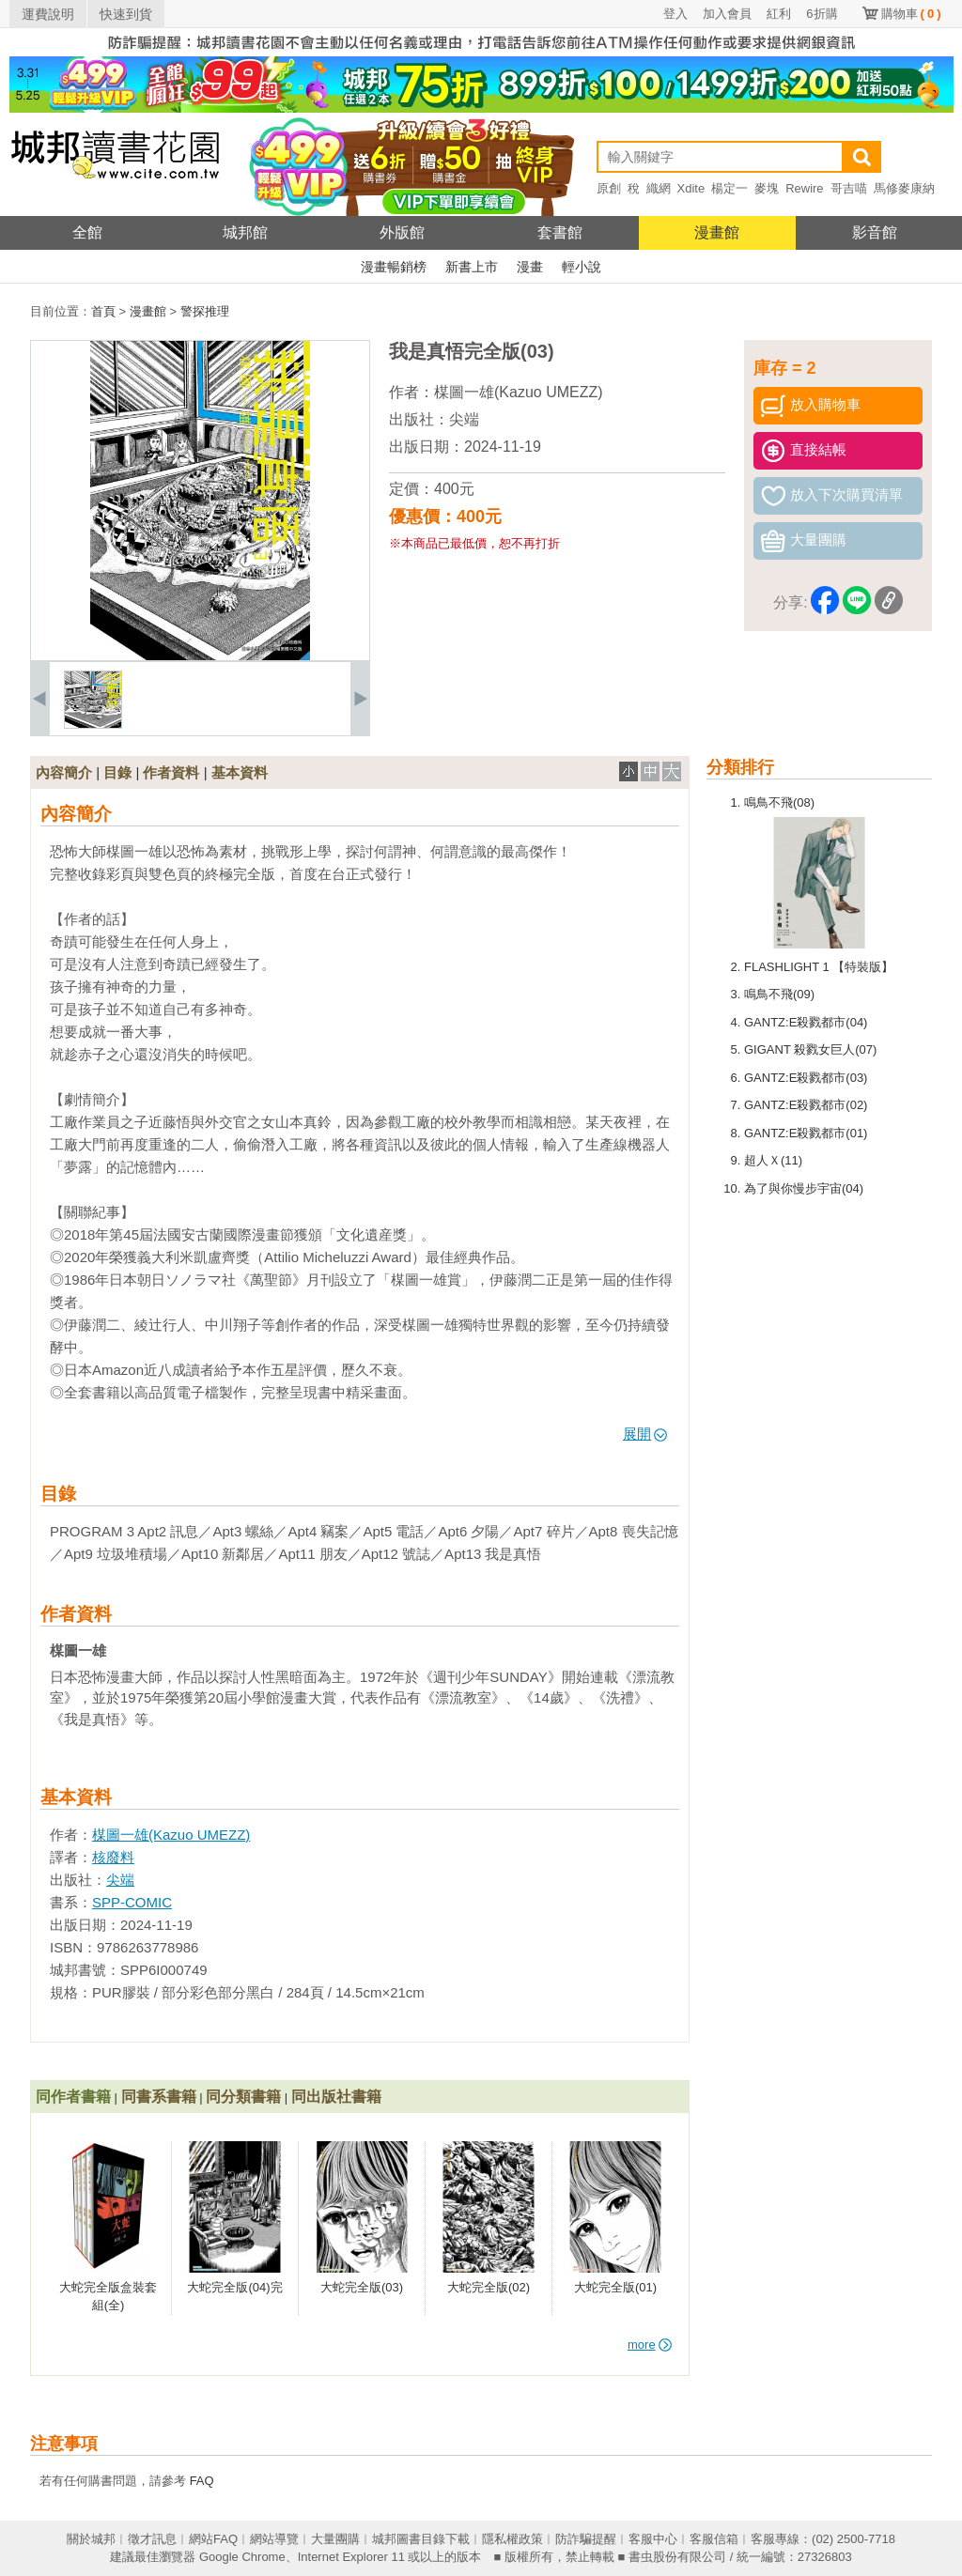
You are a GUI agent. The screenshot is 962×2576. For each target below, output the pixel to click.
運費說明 (48, 14)
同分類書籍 (243, 2097)
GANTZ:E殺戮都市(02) (805, 1105)
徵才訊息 (152, 2539)
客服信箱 (714, 2539)
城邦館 (245, 232)
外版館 (402, 232)
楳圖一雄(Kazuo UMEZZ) (518, 392)
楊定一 (729, 188)
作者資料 (171, 772)
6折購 (821, 14)
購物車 (911, 14)
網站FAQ (213, 2539)
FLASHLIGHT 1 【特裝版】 (818, 967)
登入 (675, 14)
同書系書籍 (158, 2097)
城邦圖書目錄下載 (421, 2539)
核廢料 (113, 1857)
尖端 (464, 419)
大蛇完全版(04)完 (234, 2287)
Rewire (804, 188)
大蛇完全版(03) (361, 2287)
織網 (658, 188)
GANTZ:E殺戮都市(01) (805, 1133)
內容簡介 (64, 772)
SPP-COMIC (132, 1902)
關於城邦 (91, 2539)
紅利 (779, 14)
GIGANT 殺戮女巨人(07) (810, 1049)
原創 (609, 188)
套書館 (559, 232)
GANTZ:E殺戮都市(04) (805, 1022)
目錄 (117, 772)
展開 (645, 1434)
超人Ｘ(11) (773, 1160)
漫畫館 (716, 232)
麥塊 (766, 188)
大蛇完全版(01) (615, 2287)
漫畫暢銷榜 (394, 266)
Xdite (691, 188)
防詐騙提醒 (585, 2539)
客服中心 (652, 2539)
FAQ (202, 2481)
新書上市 (471, 266)
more (650, 2344)
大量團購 (335, 2539)
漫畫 (530, 266)
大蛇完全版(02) (488, 2287)
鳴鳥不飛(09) (779, 994)
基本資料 (239, 772)
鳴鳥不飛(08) (779, 802)
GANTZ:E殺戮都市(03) (805, 1078)
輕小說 (581, 266)
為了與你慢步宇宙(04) (803, 1188)
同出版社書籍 (336, 2097)
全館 (87, 232)
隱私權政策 (512, 2539)
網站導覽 (274, 2539)
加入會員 (727, 14)
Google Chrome (242, 2557)
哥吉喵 (848, 188)
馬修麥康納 (904, 188)
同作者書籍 (73, 2097)
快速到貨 (126, 14)
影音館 (874, 232)
